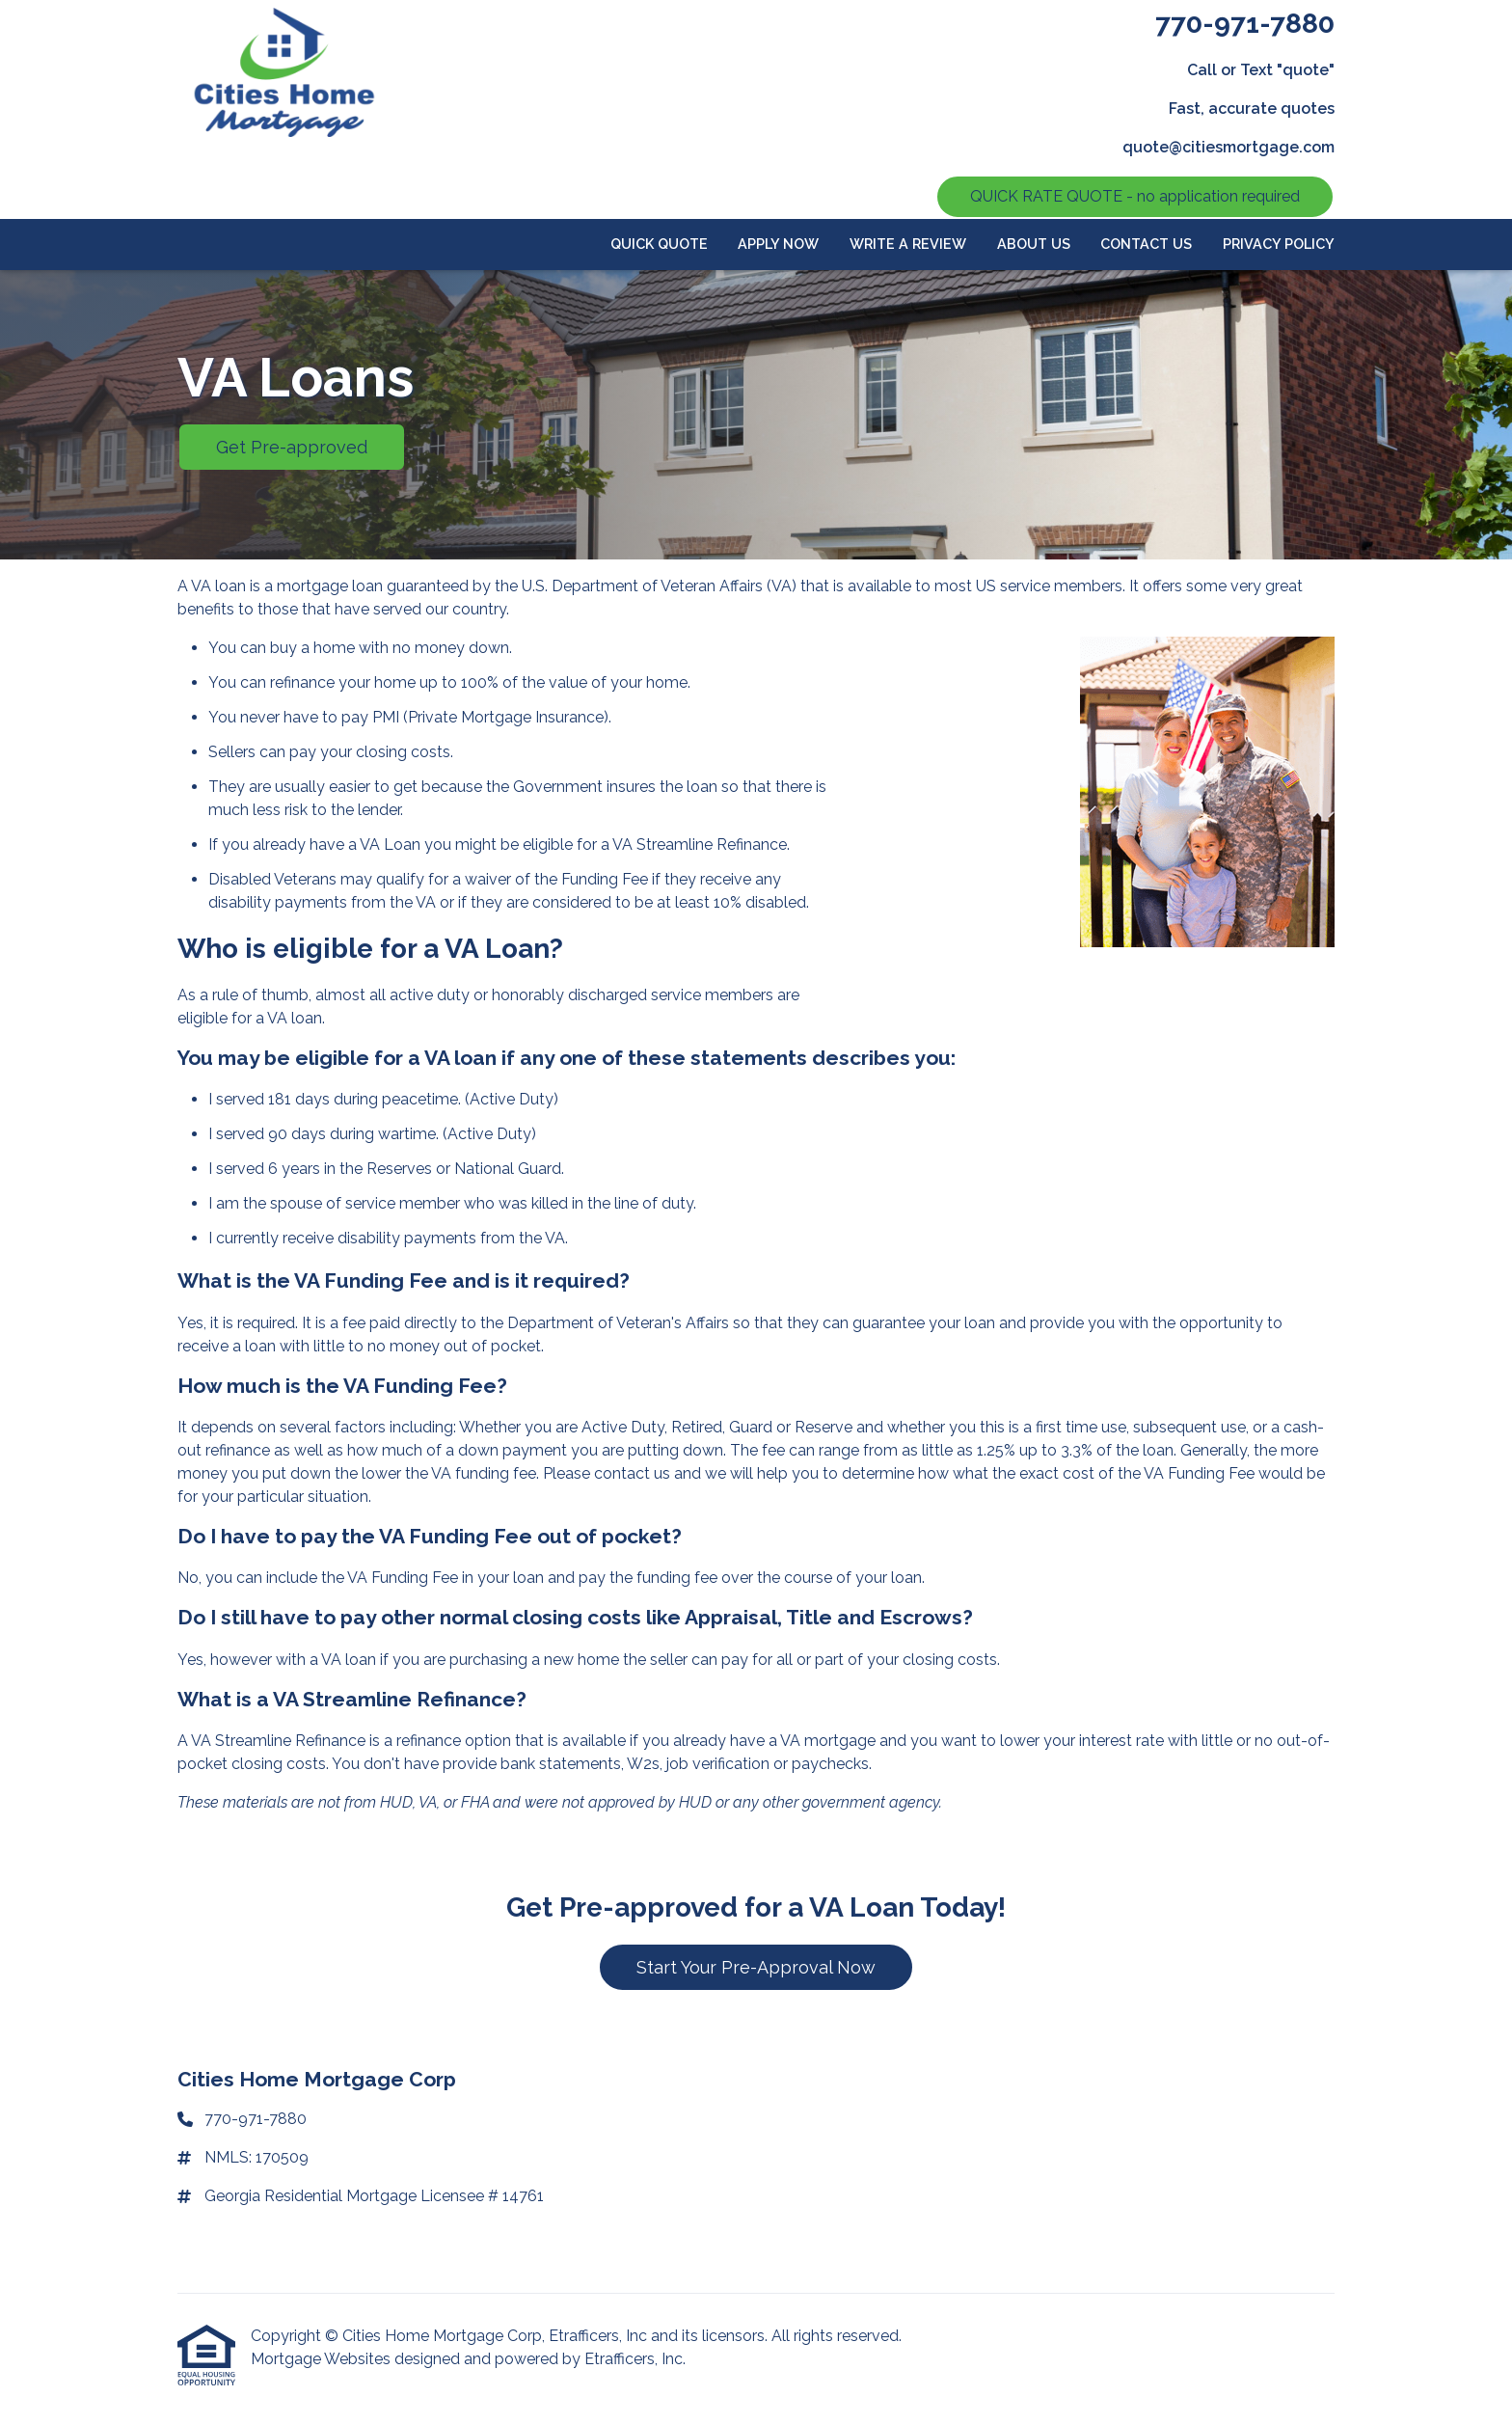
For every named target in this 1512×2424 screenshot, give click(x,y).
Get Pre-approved (291, 447)
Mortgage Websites (322, 2359)
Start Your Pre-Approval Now (756, 1967)
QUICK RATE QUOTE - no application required (1135, 196)
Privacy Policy (1279, 243)
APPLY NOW (778, 243)
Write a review (908, 243)
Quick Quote (659, 243)
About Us (1033, 243)
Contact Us (1146, 243)
